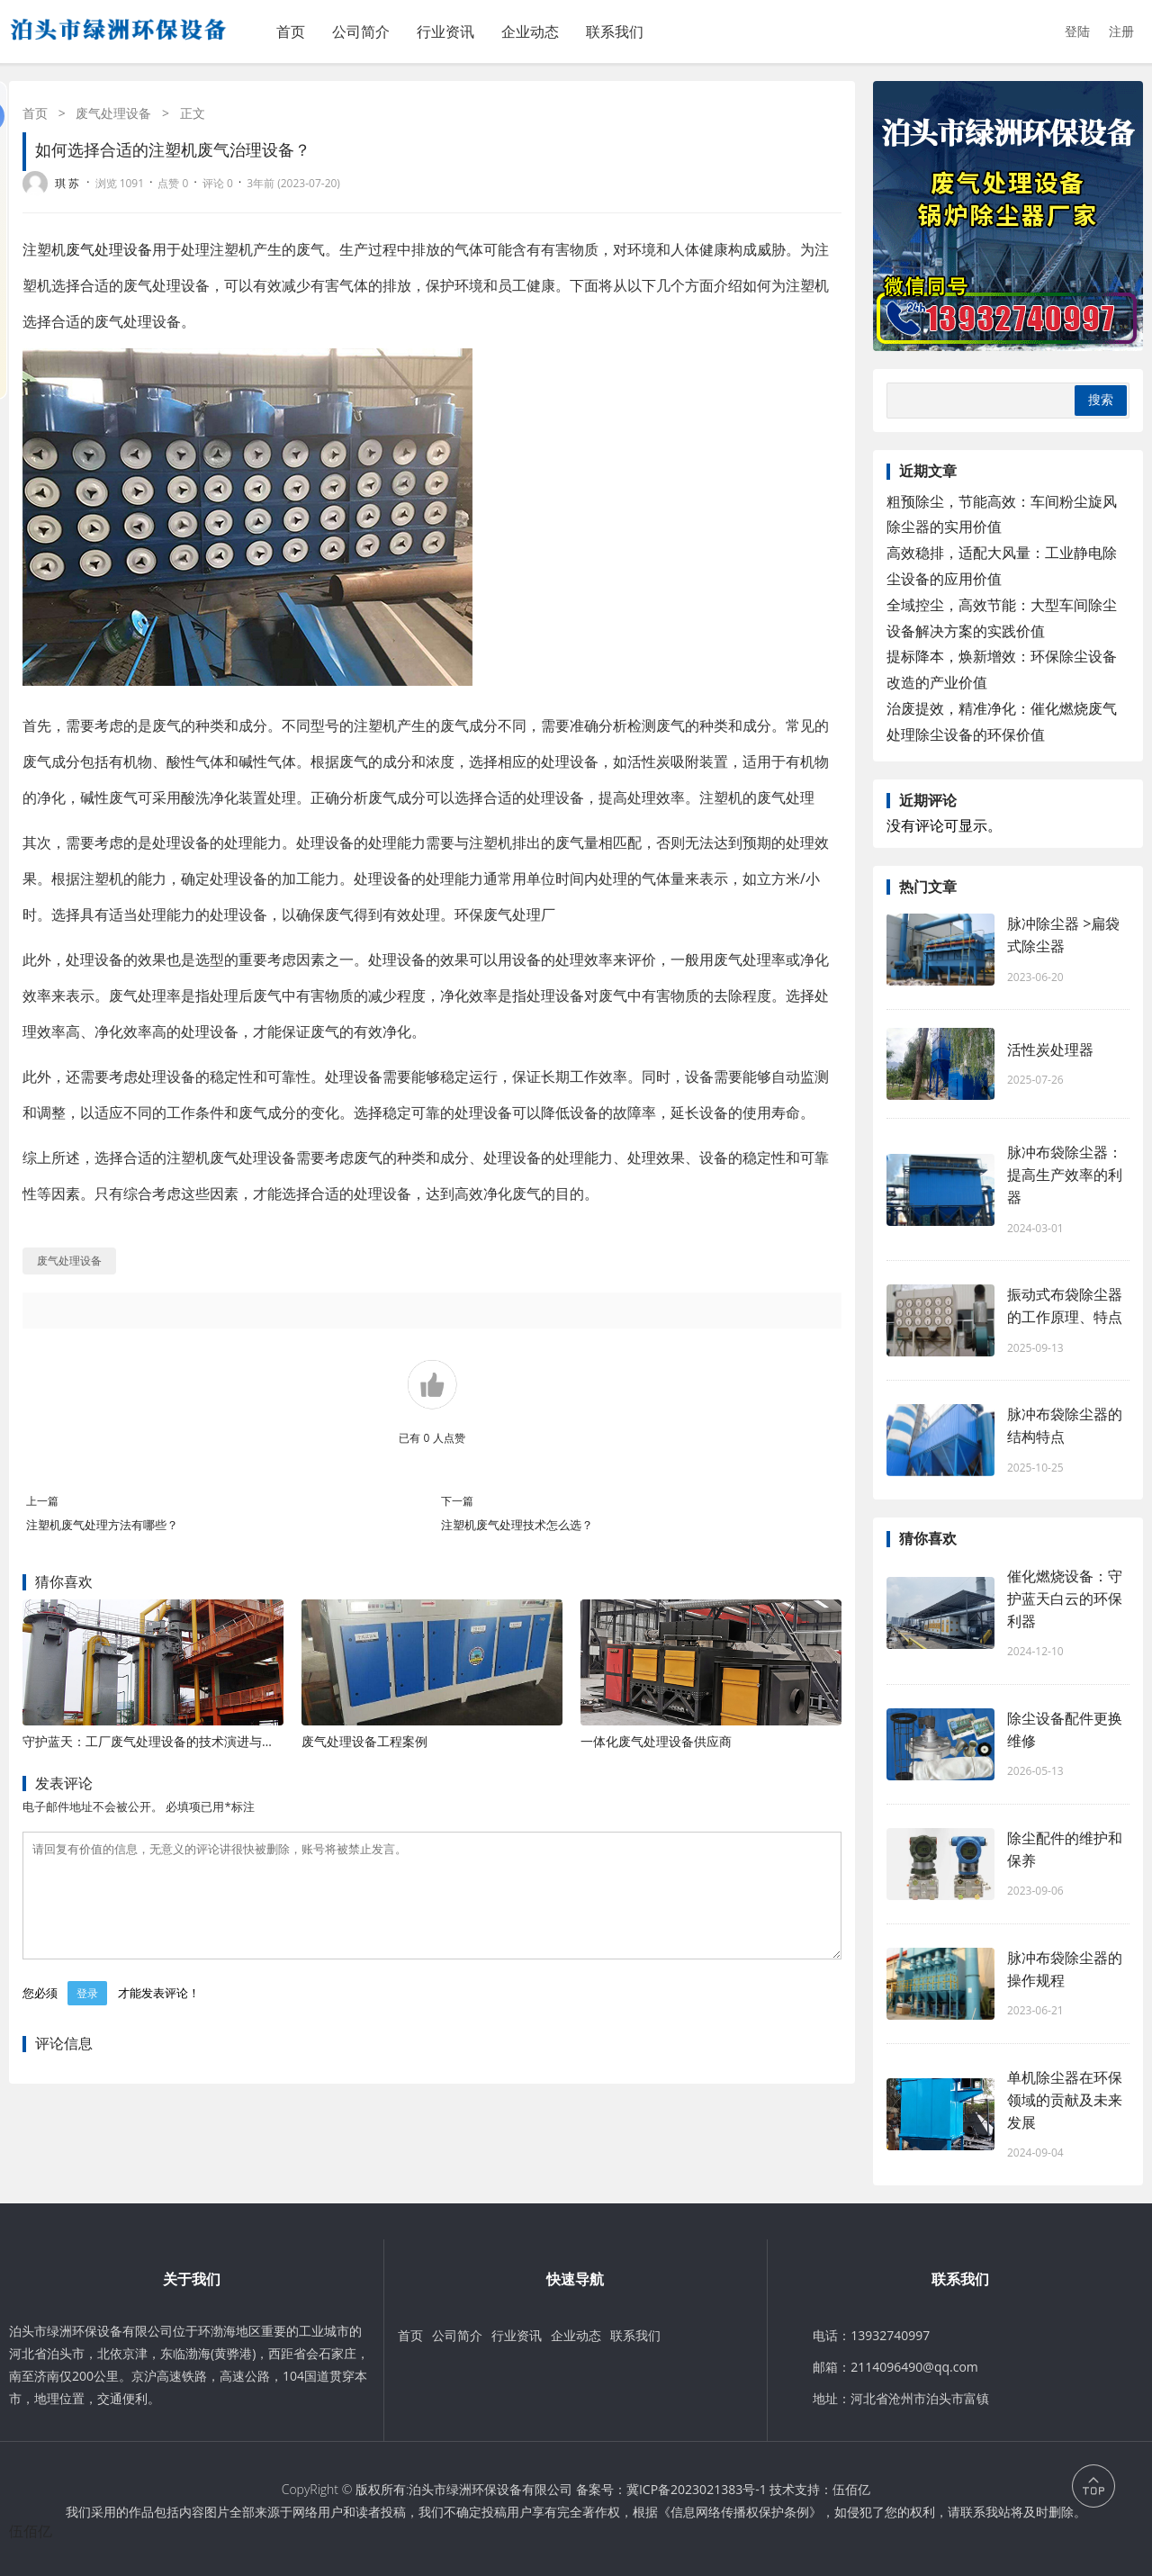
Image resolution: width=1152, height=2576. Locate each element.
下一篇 (457, 1501)
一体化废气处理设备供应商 (656, 1741)
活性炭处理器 (1050, 1049)
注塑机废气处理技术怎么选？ (517, 1525)
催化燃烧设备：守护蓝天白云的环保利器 (1064, 1598)
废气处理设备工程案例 (365, 1741)
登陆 (1077, 31)
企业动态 (530, 31)
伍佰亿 (851, 2489)
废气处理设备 (113, 113)
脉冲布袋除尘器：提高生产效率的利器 (1064, 1174)
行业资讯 (445, 31)
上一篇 (42, 1501)
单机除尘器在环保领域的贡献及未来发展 (1064, 2099)
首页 (290, 31)
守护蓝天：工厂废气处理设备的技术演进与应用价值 (167, 1741)
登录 (87, 2014)
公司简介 (361, 31)
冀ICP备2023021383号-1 (696, 2489)
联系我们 (615, 31)
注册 (1121, 31)
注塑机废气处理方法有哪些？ (102, 1525)
